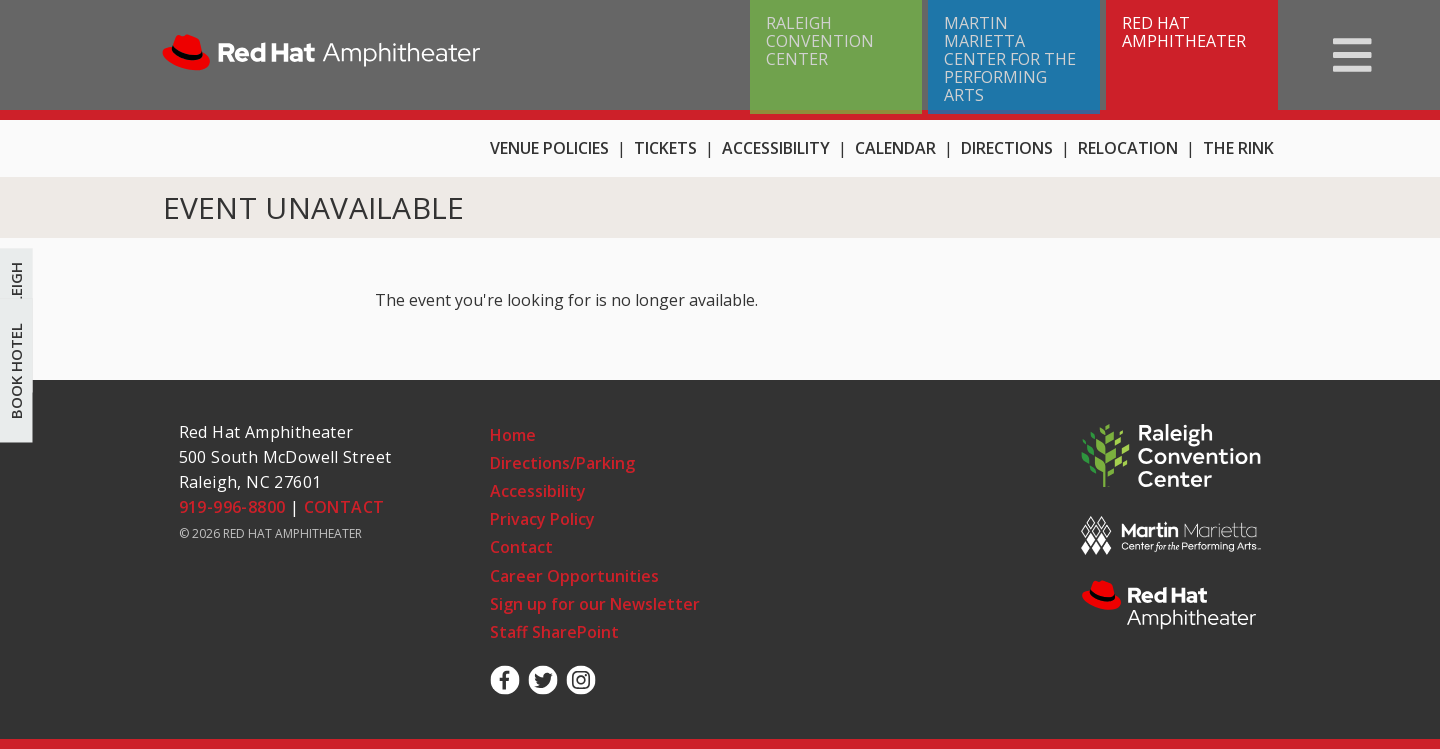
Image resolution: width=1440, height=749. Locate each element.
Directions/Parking (562, 463)
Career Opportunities (574, 576)
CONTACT (344, 507)
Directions (1007, 148)
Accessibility (776, 148)
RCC (1171, 456)
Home (322, 55)
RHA (1171, 606)
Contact (521, 547)
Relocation (1128, 148)
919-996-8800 (232, 507)
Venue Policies (549, 148)
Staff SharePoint (554, 632)
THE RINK (1238, 148)
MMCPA (1171, 535)
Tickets (665, 148)
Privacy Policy (542, 519)
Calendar (895, 148)
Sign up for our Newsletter (595, 604)
